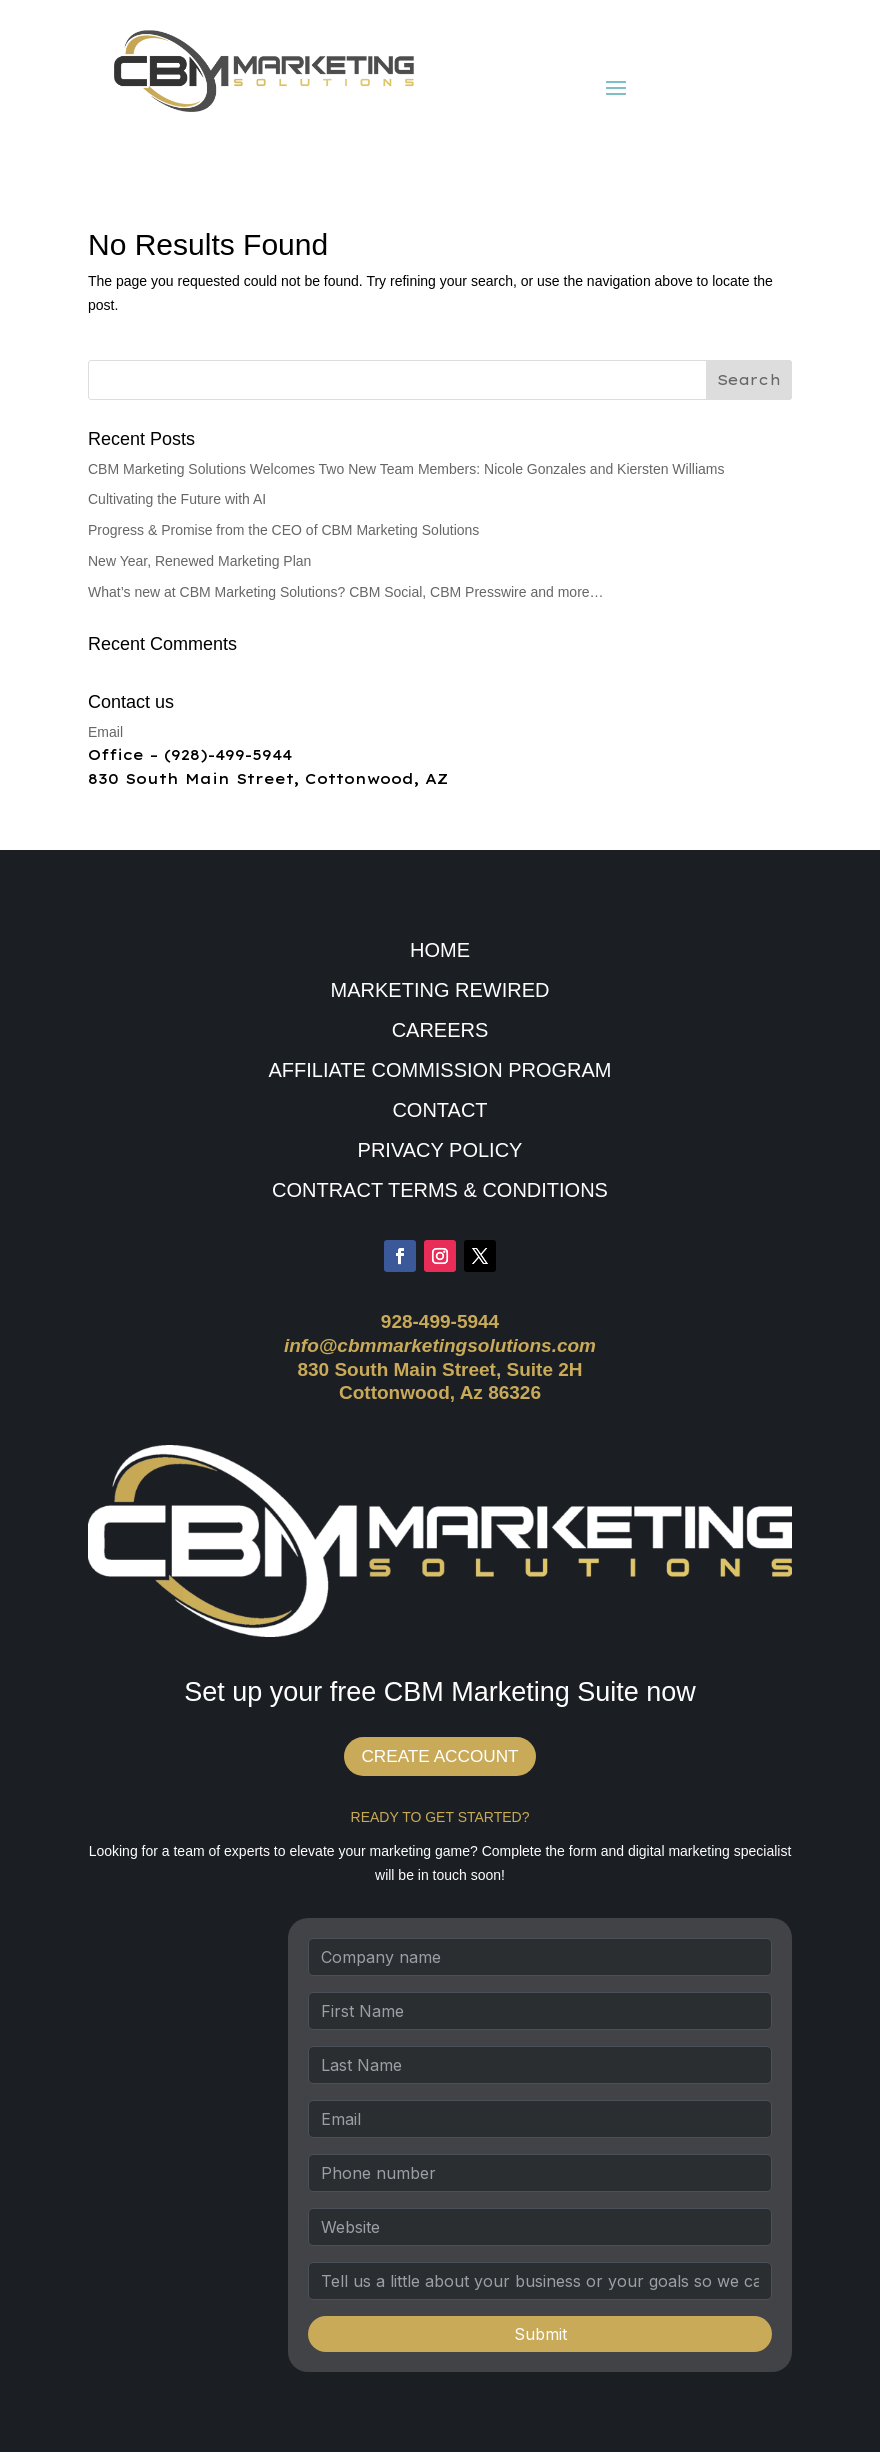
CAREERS (440, 1030)
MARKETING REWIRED (440, 990)
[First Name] (540, 2017)
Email (105, 732)
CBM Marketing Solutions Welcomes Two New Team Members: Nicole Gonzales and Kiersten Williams (406, 469)
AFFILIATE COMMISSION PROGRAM (440, 1070)
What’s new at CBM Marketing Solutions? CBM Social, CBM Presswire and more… (346, 592)
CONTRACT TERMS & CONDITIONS (440, 1190)
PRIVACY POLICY (440, 1150)
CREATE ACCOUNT (440, 1760)
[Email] (540, 2125)
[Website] (540, 2233)
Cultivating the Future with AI (177, 499)
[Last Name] (540, 2071)
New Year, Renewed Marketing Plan (199, 561)
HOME (440, 950)
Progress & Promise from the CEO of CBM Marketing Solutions (283, 530)
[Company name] (540, 1963)
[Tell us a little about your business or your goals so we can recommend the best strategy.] (540, 2287)
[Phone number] (540, 2179)
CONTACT (439, 1110)
